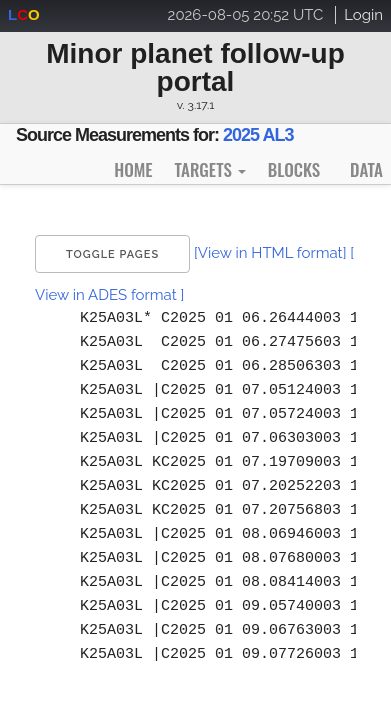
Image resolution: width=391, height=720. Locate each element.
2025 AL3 (258, 135)
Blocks (294, 169)
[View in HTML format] (270, 253)
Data (366, 169)
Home (133, 169)
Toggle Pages (112, 254)
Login (363, 15)
